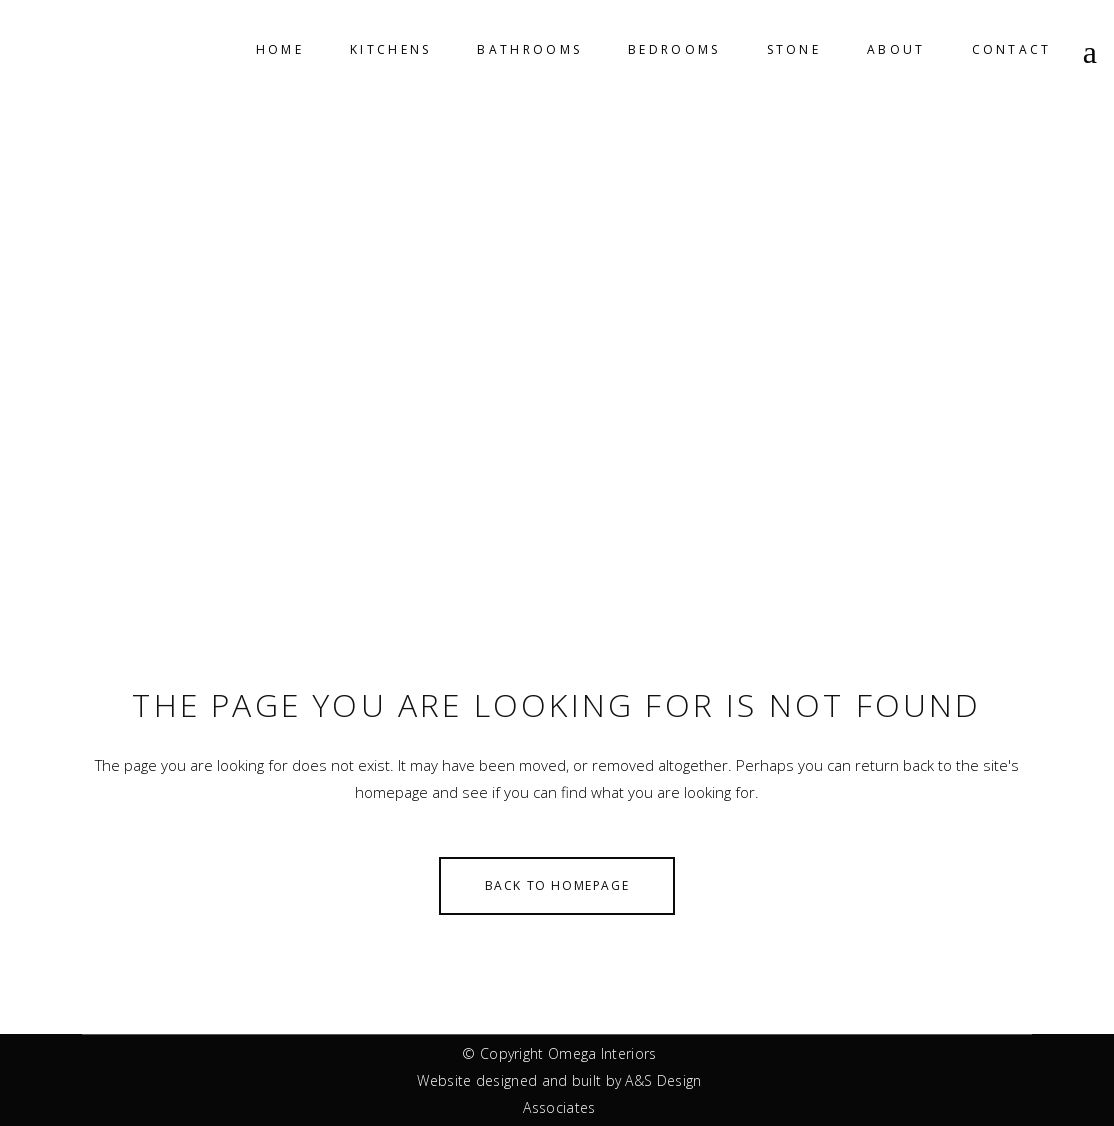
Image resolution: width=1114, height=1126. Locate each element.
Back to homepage (557, 885)
